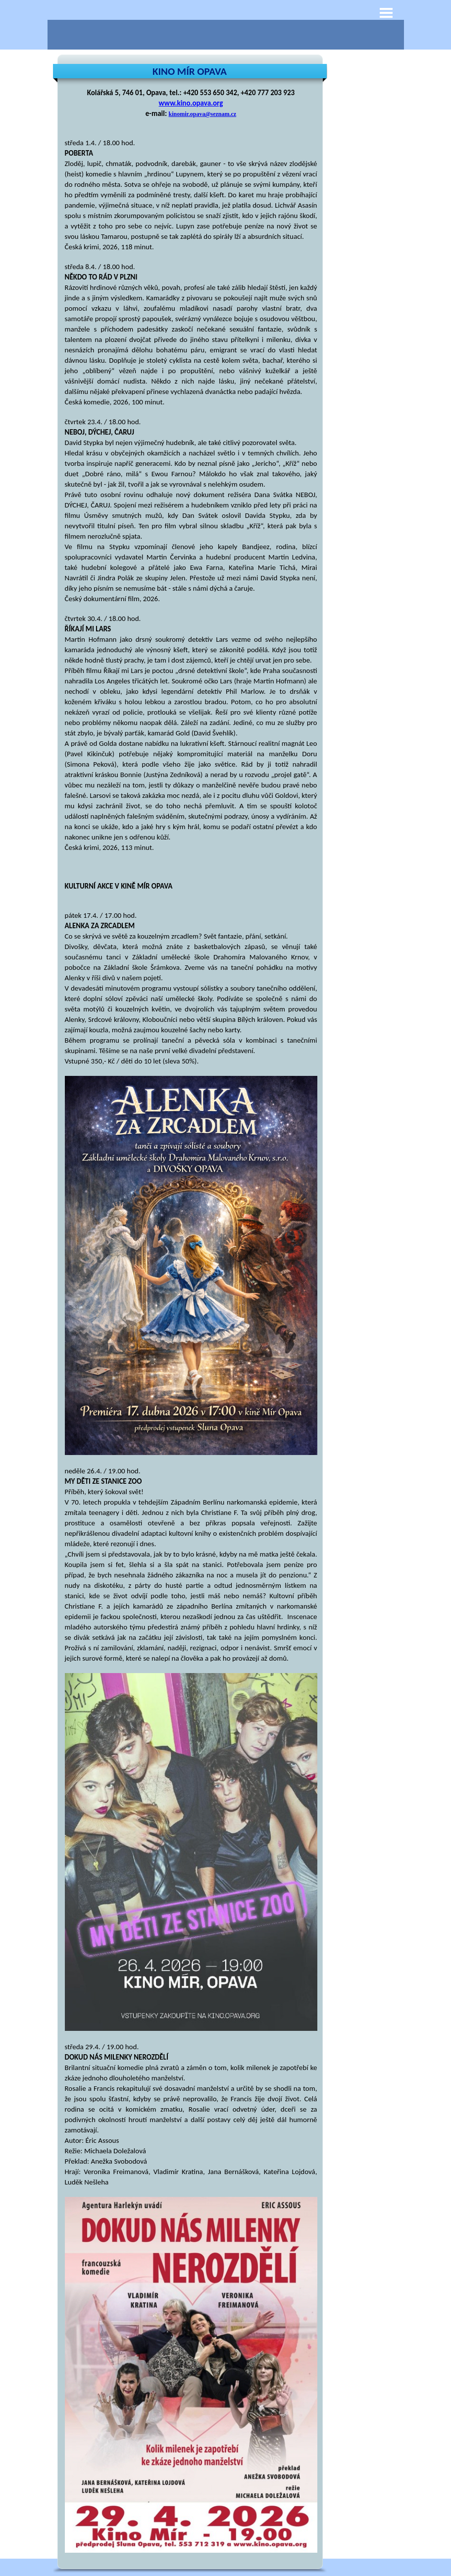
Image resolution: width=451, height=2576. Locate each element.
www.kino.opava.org (191, 103)
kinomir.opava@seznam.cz (202, 114)
